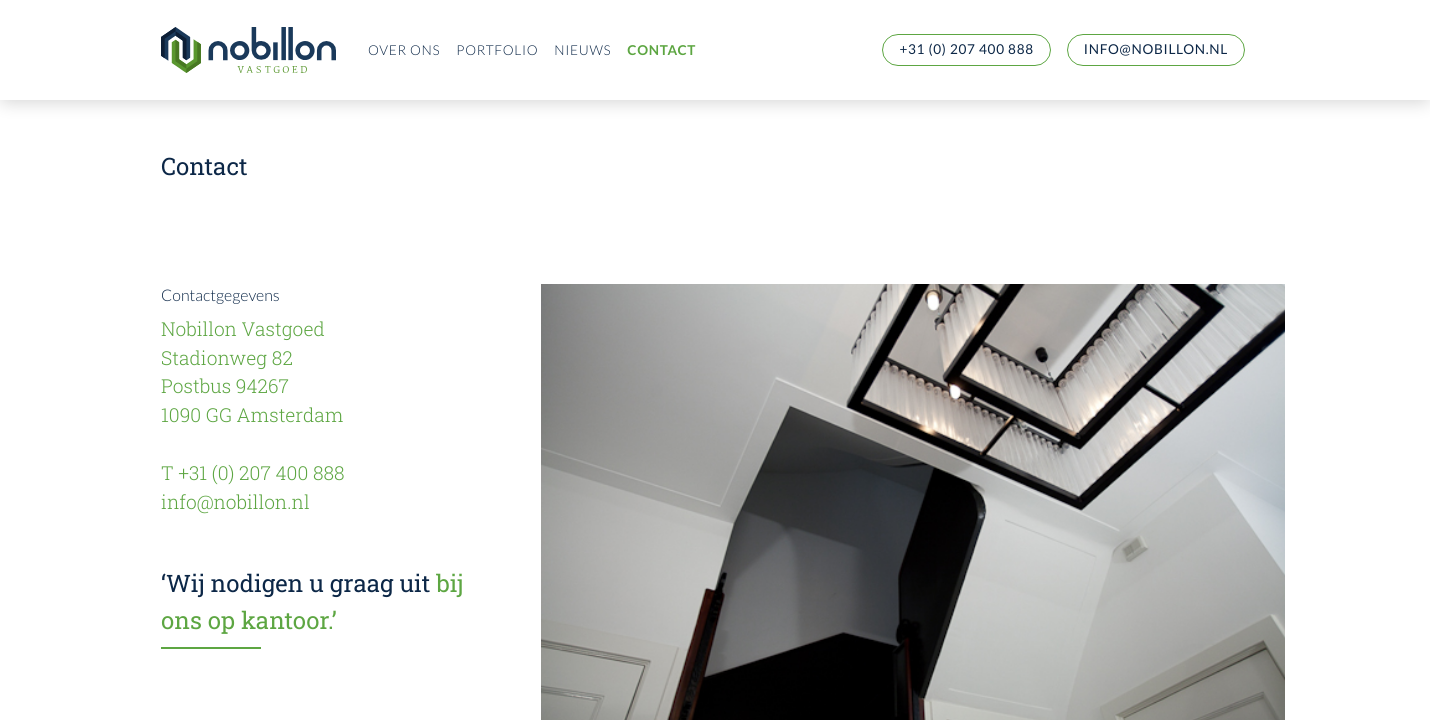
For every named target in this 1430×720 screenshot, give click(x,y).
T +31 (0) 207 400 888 (253, 473)
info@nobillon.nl (1156, 49)
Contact (661, 50)
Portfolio (497, 50)
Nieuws (582, 50)
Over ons (404, 50)
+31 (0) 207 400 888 (966, 49)
